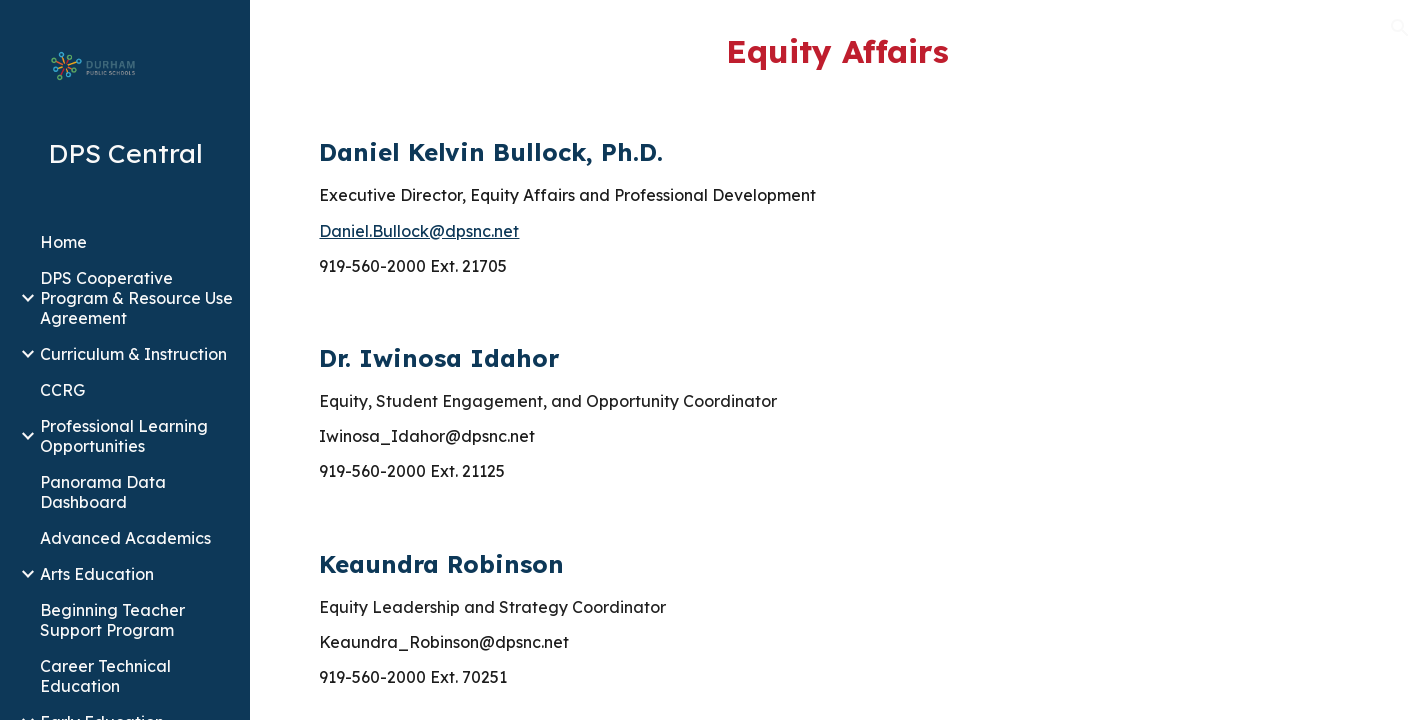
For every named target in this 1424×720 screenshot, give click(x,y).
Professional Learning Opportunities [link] (124, 436)
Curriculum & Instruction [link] (133, 354)
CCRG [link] (62, 390)
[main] (836, 51)
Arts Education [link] (97, 574)
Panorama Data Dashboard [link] (103, 492)
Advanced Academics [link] (125, 538)
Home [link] (63, 242)
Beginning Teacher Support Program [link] (112, 620)
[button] (1400, 28)
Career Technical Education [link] (105, 676)
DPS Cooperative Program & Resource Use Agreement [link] (136, 298)
